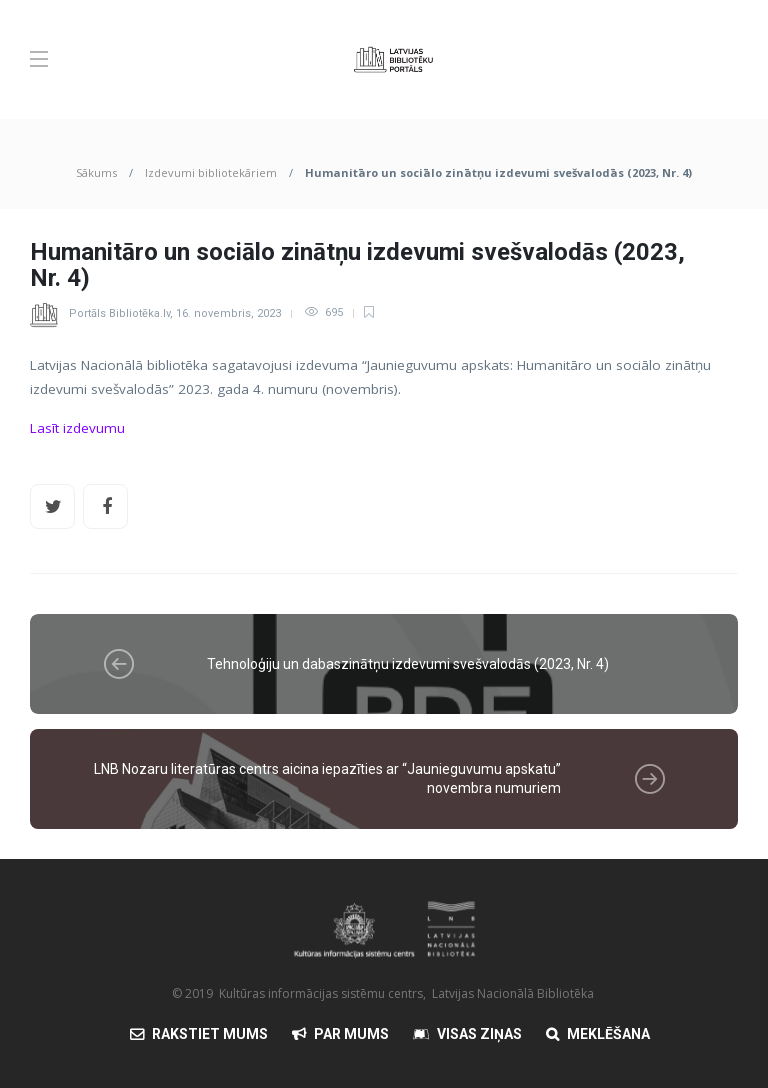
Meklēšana (608, 1034)
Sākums (96, 172)
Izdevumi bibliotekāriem (211, 172)
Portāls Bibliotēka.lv (119, 312)
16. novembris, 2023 (228, 312)
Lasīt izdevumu (77, 428)
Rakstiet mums (210, 1034)
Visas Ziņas (479, 1034)
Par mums (351, 1034)
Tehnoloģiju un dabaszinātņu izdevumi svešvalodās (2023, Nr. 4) (408, 664)
